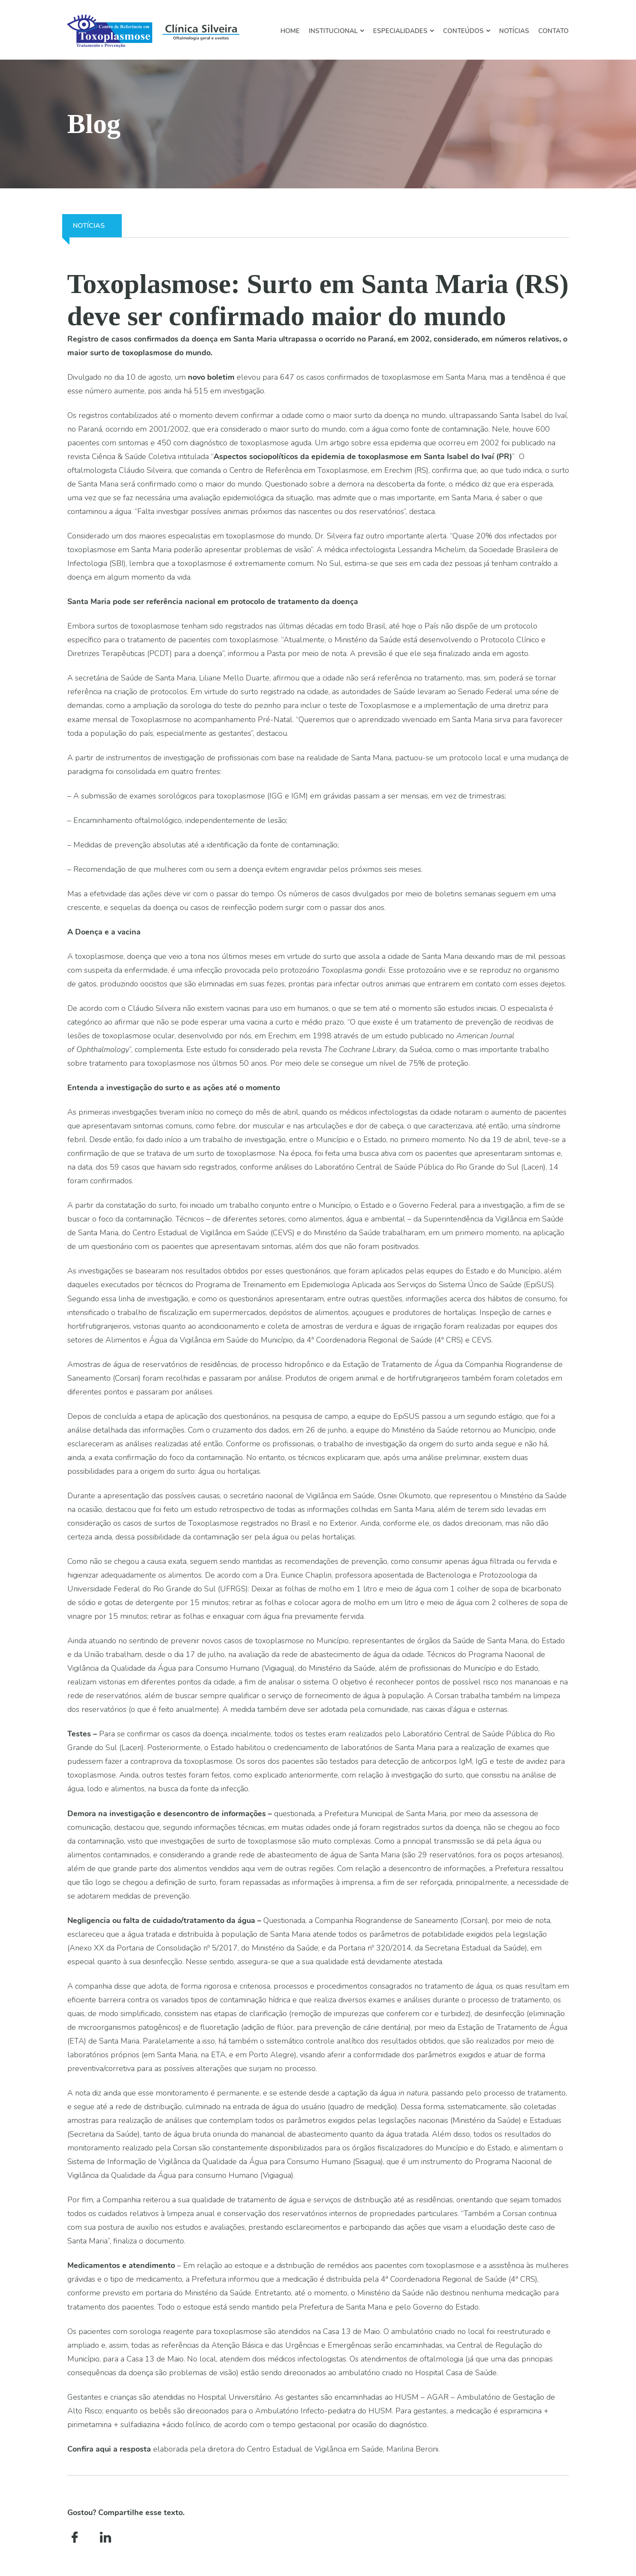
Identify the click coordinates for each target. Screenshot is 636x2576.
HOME (290, 31)
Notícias (514, 31)
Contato (553, 31)
